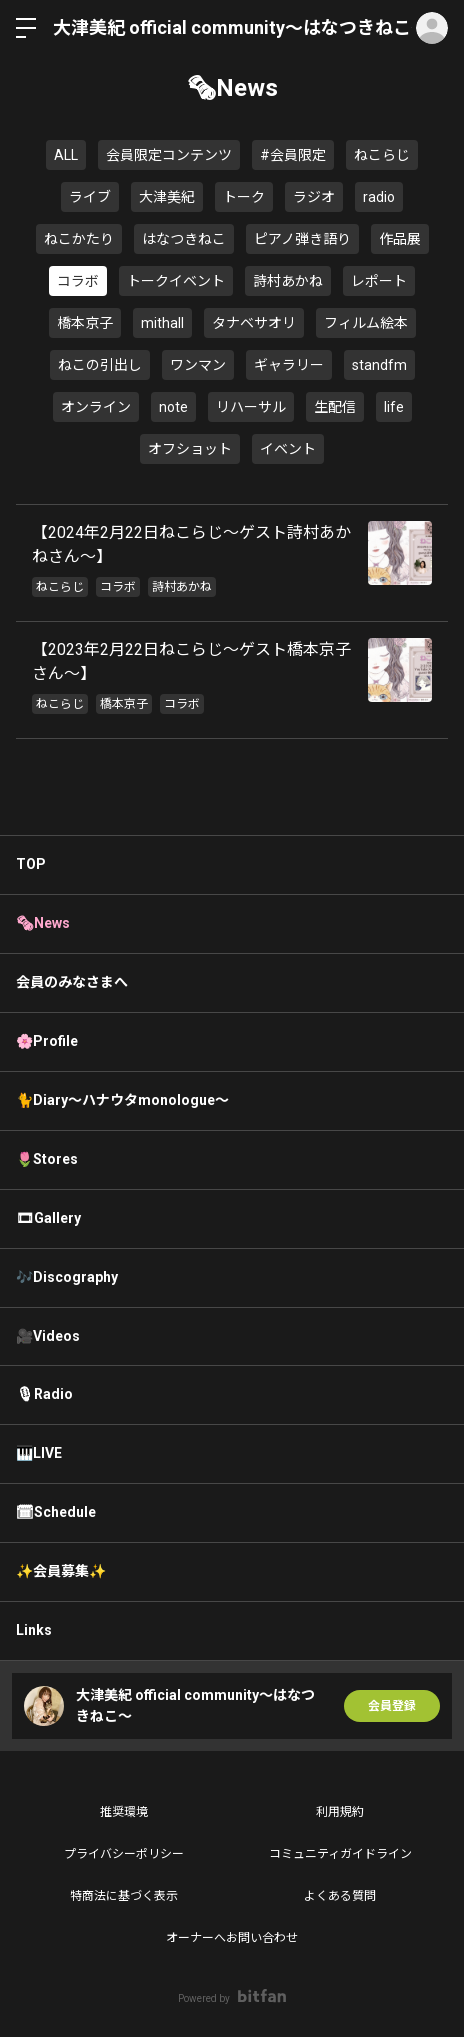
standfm (379, 365)
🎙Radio (44, 1394)
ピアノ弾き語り (302, 239)
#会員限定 (293, 155)
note (173, 407)
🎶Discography (67, 1277)
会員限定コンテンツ (169, 155)
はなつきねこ (184, 239)
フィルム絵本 (366, 323)
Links (34, 1630)
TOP (31, 864)
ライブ (90, 197)
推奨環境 (124, 1812)
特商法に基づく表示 (124, 1896)
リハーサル (251, 407)
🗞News (43, 923)
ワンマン (198, 365)
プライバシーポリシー (124, 1854)
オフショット (190, 449)
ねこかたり (79, 239)
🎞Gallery (48, 1218)
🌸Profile (47, 1041)
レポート (379, 281)
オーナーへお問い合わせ (232, 1938)
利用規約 (340, 1812)
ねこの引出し (100, 365)
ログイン (432, 28)
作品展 (400, 239)
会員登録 (392, 1706)
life (394, 407)
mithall (162, 323)
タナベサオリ (254, 323)
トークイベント (176, 281)
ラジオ (314, 197)
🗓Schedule (56, 1512)
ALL (66, 155)
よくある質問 (340, 1896)
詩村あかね (288, 281)
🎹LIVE (39, 1453)
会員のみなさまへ (72, 982)
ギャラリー (289, 365)
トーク (244, 197)
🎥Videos (48, 1336)
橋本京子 (85, 323)
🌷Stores (47, 1159)
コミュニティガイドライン (340, 1854)
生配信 (335, 407)
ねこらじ (382, 155)
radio (379, 197)
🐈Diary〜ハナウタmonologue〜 (122, 1100)
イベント (288, 449)
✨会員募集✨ (61, 1571)
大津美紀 (167, 197)
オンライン (96, 407)
